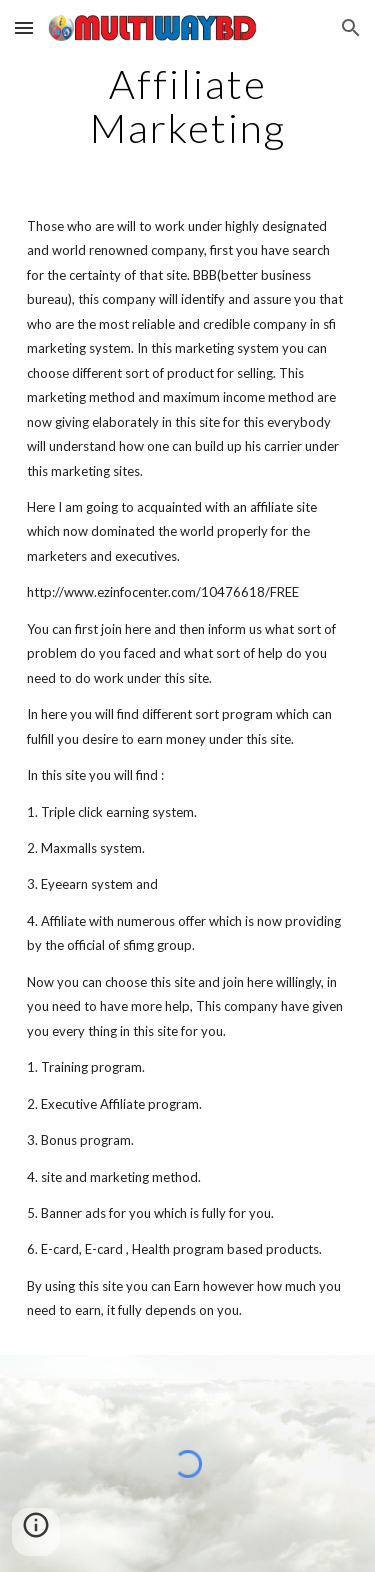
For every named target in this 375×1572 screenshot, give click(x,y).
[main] (188, 106)
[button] (24, 27)
